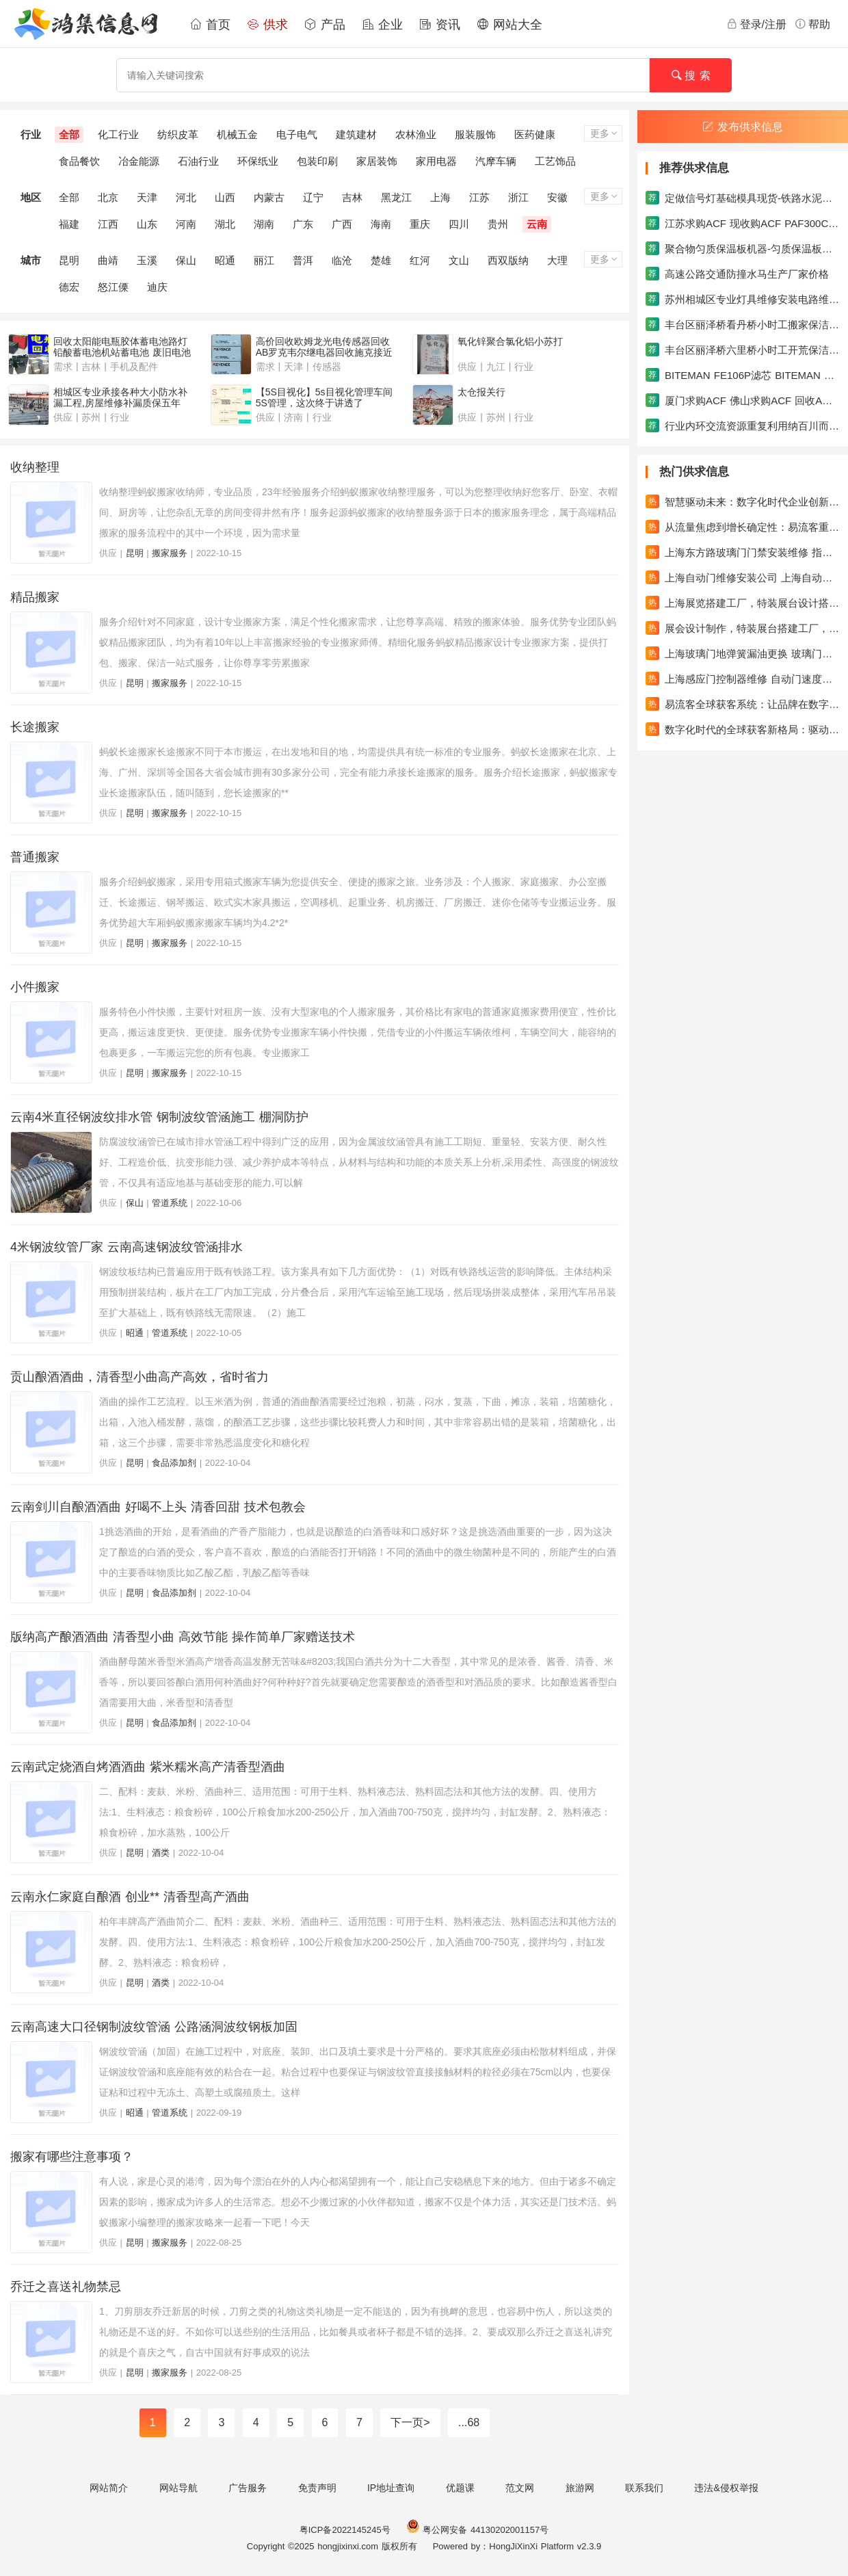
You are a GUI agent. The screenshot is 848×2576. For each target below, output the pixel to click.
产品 (324, 24)
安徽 (557, 197)
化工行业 (118, 134)
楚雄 (381, 260)
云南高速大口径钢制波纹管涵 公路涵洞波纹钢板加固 (153, 2027)
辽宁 (313, 197)
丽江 (264, 260)
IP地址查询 (390, 2487)
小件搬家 (34, 987)
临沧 (342, 260)
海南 (381, 224)
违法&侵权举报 (726, 2487)
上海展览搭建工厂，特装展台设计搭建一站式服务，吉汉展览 (743, 602)
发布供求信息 (742, 127)
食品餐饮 (79, 161)
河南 (186, 224)
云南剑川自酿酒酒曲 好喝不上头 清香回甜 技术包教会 (158, 1507)
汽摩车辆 (495, 161)
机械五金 (237, 134)
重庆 (420, 224)
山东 (147, 224)
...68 (468, 2422)
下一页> (409, 2422)
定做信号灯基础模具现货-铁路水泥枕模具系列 (743, 198)
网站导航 (178, 2487)
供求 (267, 24)
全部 (69, 134)
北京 (108, 197)
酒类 (161, 1853)
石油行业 (198, 161)
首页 (209, 24)
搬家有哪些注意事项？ (71, 2157)
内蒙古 (269, 197)
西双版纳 (508, 260)
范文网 (519, 2487)
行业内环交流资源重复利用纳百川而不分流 (743, 425)
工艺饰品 (555, 161)
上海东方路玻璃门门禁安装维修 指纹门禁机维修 (743, 552)
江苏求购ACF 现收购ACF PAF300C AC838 (743, 223)
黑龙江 (396, 197)
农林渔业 (415, 134)
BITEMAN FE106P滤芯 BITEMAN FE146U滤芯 (743, 375)
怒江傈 (113, 287)
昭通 (225, 260)
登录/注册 (756, 24)
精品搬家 (34, 597)
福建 (69, 224)
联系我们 (644, 2487)
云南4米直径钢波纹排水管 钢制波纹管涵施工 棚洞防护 (159, 1117)
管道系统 (169, 1203)
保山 (186, 260)
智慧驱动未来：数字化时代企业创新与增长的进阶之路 (743, 501)
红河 (420, 260)
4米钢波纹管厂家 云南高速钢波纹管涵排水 (126, 1247)
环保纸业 (257, 161)
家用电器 (436, 161)
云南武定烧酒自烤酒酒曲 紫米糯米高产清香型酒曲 (147, 1767)
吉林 (352, 197)
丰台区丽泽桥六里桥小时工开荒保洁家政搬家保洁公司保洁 (743, 349)
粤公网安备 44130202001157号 (477, 2530)
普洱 (303, 260)
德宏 (69, 287)
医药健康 (534, 134)
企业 (382, 24)
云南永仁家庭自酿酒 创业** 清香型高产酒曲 (130, 1897)
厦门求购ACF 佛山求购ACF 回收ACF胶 (743, 400)
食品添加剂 (174, 1463)
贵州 (498, 224)
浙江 (518, 197)
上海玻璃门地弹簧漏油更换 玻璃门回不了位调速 (743, 653)
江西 (108, 224)
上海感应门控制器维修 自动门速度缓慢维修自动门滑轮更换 (743, 678)
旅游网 (580, 2487)
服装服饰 (475, 134)
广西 (342, 224)
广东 (303, 224)
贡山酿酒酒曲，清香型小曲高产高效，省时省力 (139, 1377)
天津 (147, 197)
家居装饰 (376, 161)
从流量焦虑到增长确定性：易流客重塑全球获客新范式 (743, 527)
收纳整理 (34, 467)
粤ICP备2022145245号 (345, 2530)
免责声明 (317, 2487)
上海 (440, 197)
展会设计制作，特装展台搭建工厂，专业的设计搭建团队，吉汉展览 (743, 628)
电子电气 (296, 134)
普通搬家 (34, 857)
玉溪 (147, 260)
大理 (557, 260)
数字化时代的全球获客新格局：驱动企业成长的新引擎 (743, 729)
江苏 (479, 197)
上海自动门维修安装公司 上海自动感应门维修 (743, 577)
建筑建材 (356, 134)
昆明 (69, 260)
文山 (459, 260)
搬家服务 (169, 553)
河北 (186, 197)
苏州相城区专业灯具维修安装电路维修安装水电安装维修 (743, 299)
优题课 (460, 2487)
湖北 (225, 224)
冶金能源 (138, 161)
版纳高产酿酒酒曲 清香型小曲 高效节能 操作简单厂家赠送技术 (182, 1637)
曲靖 (108, 260)
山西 (225, 197)
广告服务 (247, 2487)
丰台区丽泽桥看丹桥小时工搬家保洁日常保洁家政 (743, 324)
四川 (459, 224)
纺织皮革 (177, 134)
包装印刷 (317, 161)
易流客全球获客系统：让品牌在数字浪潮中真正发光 (743, 704)
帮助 (812, 24)
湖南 (264, 224)
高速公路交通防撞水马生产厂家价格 (737, 273)
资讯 (439, 24)
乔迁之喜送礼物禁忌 (65, 2287)
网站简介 (109, 2487)
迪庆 (157, 287)
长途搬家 (34, 727)
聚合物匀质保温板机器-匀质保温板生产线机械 (743, 248)
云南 (537, 224)
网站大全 (509, 24)
